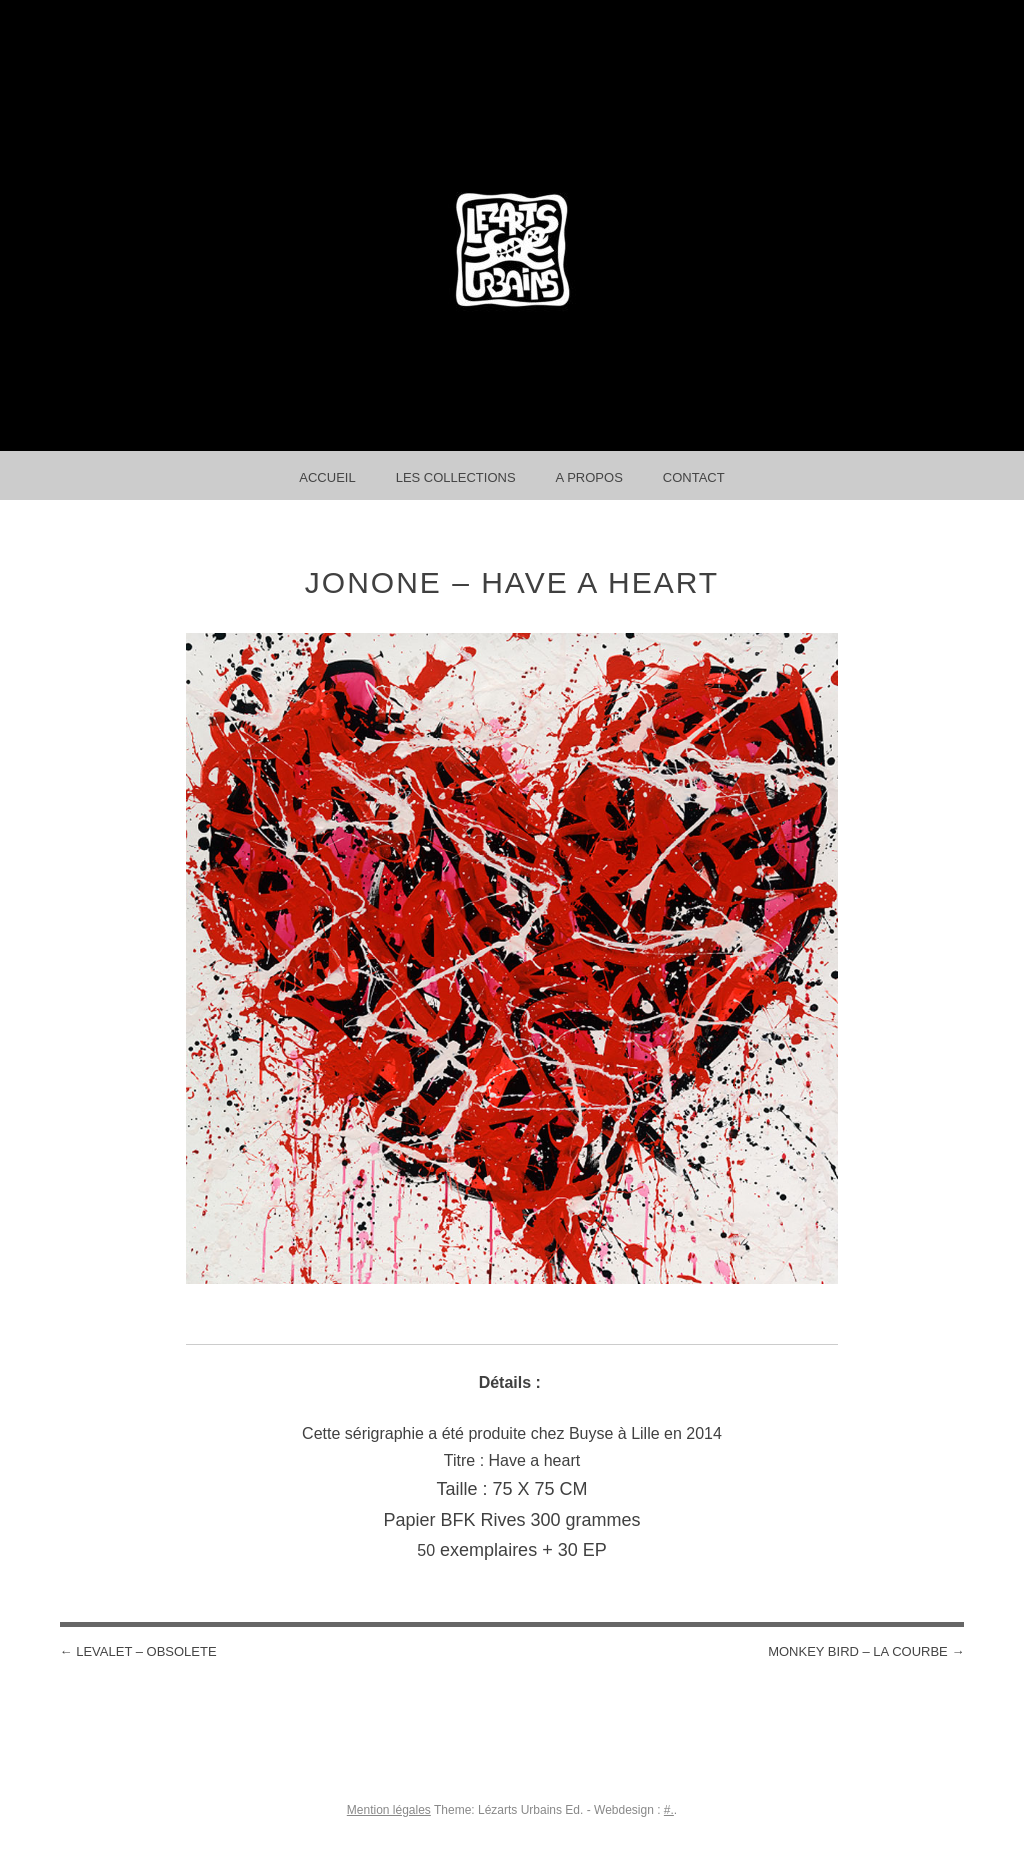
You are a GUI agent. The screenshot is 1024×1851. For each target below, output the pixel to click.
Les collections (456, 477)
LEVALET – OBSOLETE (138, 1651)
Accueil (327, 477)
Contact (694, 477)
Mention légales (389, 1810)
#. (669, 1810)
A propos (589, 477)
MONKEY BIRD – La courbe (866, 1651)
